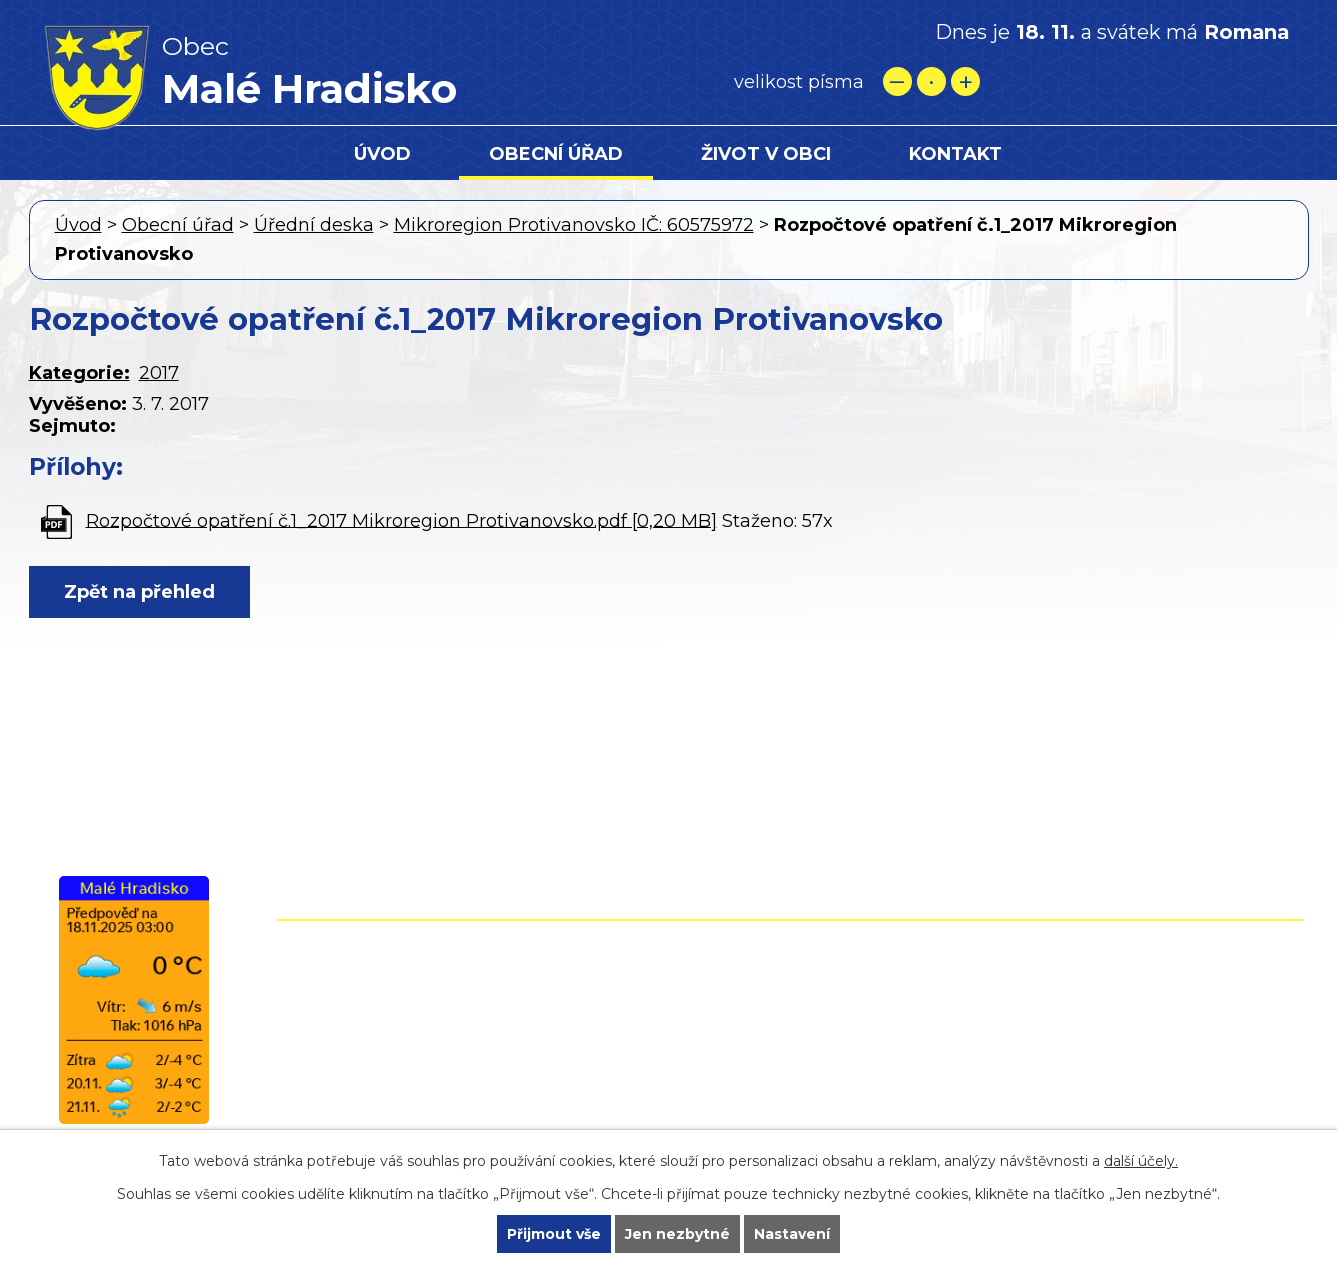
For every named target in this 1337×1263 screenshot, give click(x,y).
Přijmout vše (554, 1234)
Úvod (382, 154)
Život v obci (766, 154)
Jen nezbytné (677, 1234)
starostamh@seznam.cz (667, 1078)
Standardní (931, 81)
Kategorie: (79, 373)
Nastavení (792, 1234)
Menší (897, 81)
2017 (159, 373)
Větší (965, 81)
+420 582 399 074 (704, 992)
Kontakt (955, 154)
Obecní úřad (556, 154)
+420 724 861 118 (697, 1020)
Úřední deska (314, 225)
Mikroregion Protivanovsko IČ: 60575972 (574, 225)
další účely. (1141, 1161)
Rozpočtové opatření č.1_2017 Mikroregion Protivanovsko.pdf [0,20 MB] (401, 520)
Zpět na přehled (139, 592)
